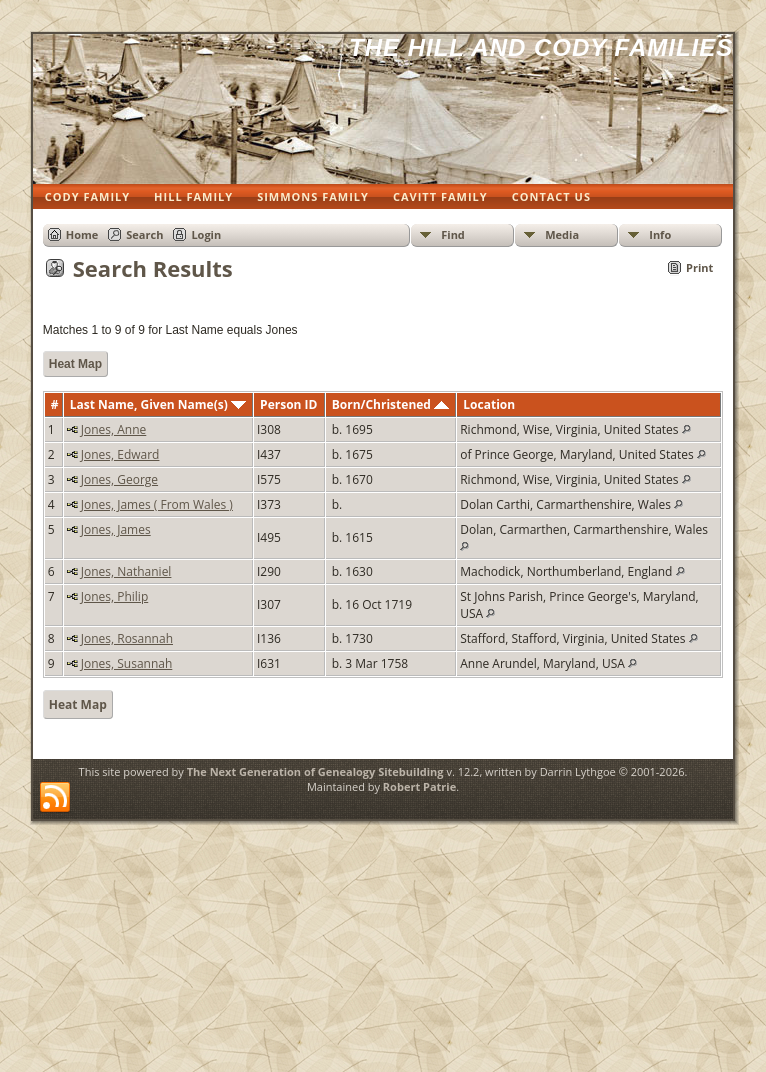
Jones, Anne (114, 429)
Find (453, 234)
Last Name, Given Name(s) (158, 404)
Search (144, 234)
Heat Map (75, 364)
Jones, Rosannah (127, 638)
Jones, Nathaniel (126, 571)
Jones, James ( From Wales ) (157, 504)
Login (206, 234)
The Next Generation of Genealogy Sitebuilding (315, 771)
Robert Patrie (419, 786)
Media (562, 234)
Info (660, 234)
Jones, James (116, 529)
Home (82, 234)
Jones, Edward (120, 454)
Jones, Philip (115, 596)
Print (699, 267)
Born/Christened (390, 404)
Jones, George (119, 479)
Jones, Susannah (127, 663)
